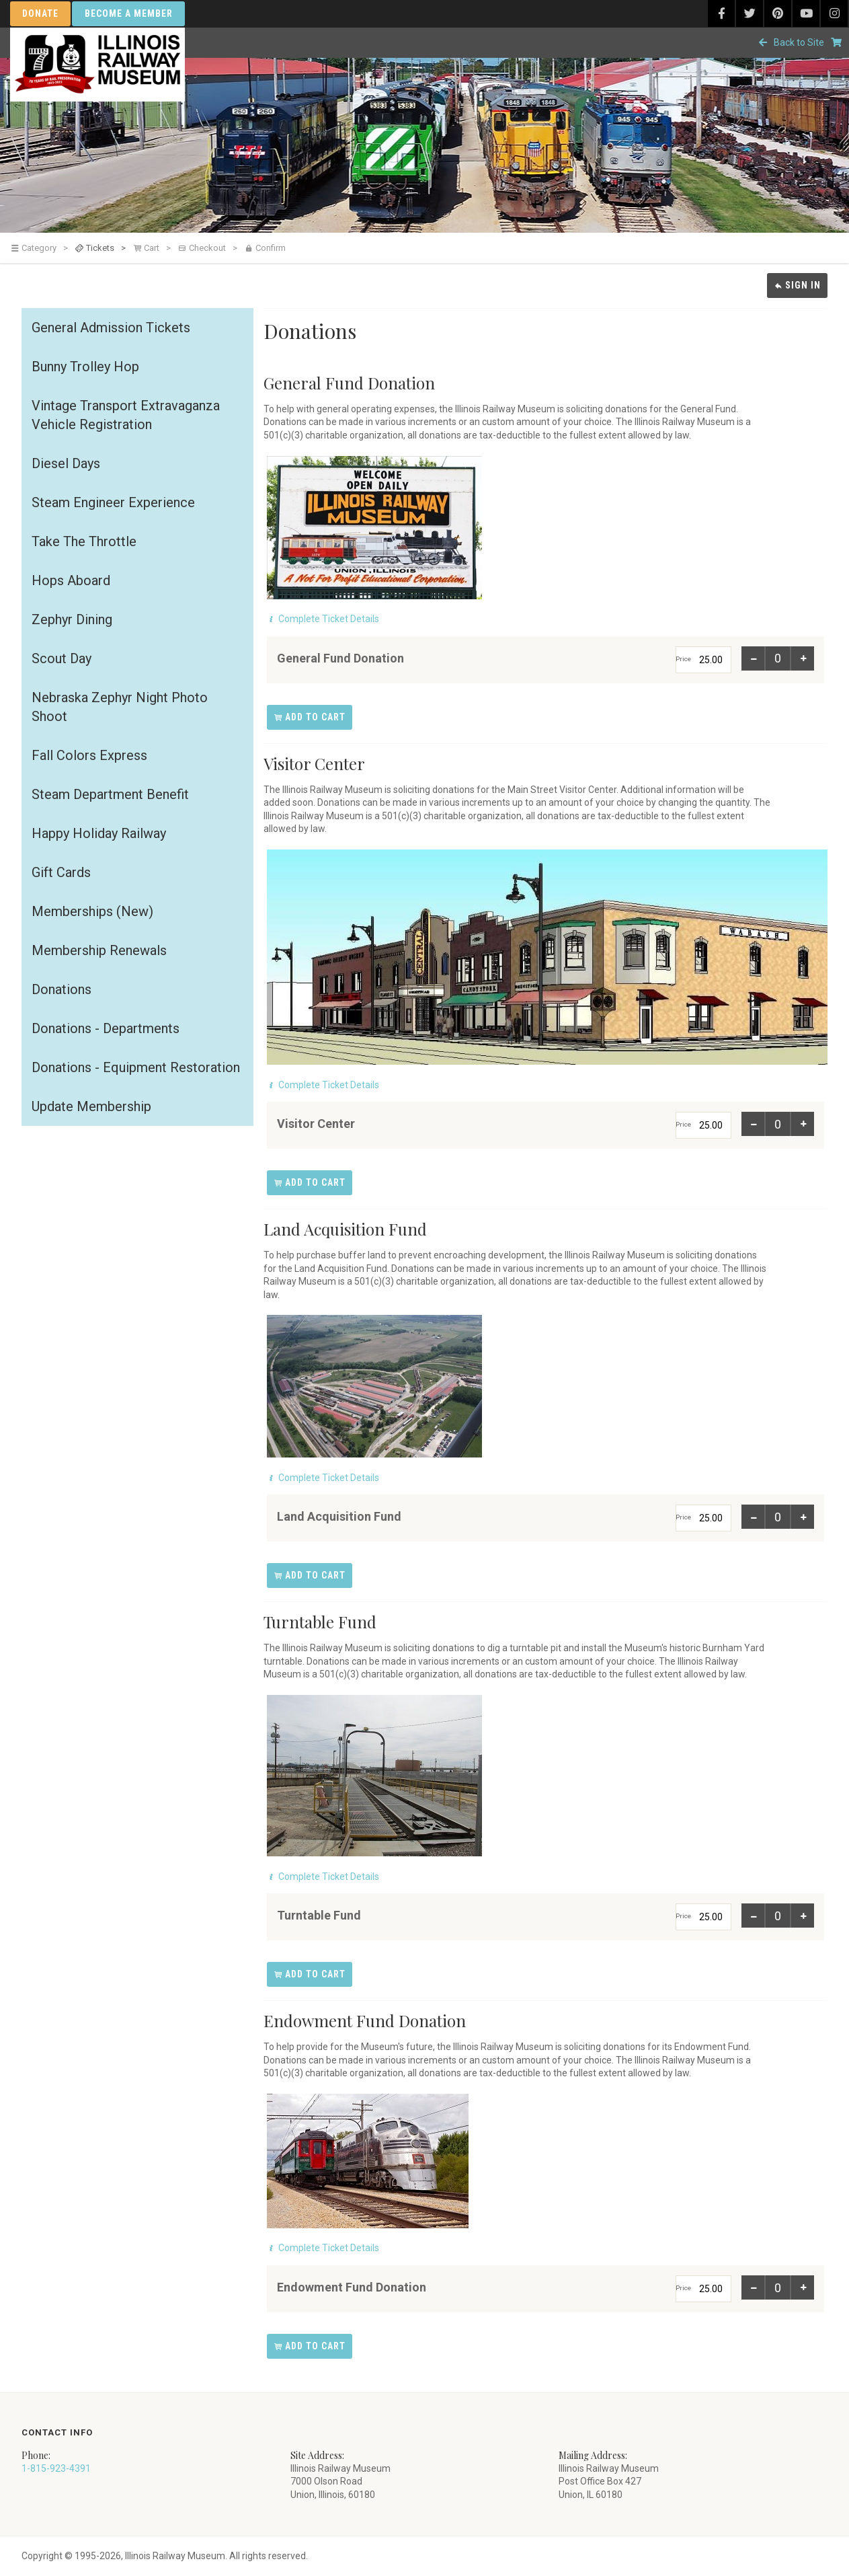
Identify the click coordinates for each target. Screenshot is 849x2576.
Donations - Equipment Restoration (136, 1067)
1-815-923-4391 (56, 2468)
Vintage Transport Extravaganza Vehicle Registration (126, 414)
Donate (40, 13)
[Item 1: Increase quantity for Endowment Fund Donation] (802, 2287)
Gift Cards (61, 872)
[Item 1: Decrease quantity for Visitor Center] (753, 1124)
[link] (42, 248)
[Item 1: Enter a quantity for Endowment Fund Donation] (778, 2287)
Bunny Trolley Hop (85, 366)
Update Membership (91, 1106)
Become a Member (129, 13)
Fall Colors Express (89, 755)
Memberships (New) (92, 911)
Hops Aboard (71, 580)
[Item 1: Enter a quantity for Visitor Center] (778, 1124)
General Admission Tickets (111, 327)
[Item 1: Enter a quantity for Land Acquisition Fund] (778, 1517)
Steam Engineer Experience (113, 502)
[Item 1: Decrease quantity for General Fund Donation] (753, 658)
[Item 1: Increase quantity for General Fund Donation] (802, 658)
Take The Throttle (84, 541)
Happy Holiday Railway (99, 833)
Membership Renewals (99, 950)
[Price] (703, 659)
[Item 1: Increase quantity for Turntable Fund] (802, 1915)
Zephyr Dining (72, 619)
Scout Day (61, 658)
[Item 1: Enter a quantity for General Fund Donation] (778, 658)
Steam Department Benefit (110, 794)
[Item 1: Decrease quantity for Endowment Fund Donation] (753, 2287)
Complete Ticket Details (328, 618)
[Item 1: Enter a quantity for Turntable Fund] (778, 1915)
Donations (61, 989)
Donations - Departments (105, 1028)
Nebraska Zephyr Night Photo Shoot (120, 706)
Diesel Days (66, 463)
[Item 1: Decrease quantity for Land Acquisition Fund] (753, 1517)
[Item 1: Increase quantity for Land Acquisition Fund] (802, 1517)
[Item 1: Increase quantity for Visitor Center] (802, 1124)
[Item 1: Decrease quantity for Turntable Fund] (753, 1915)
